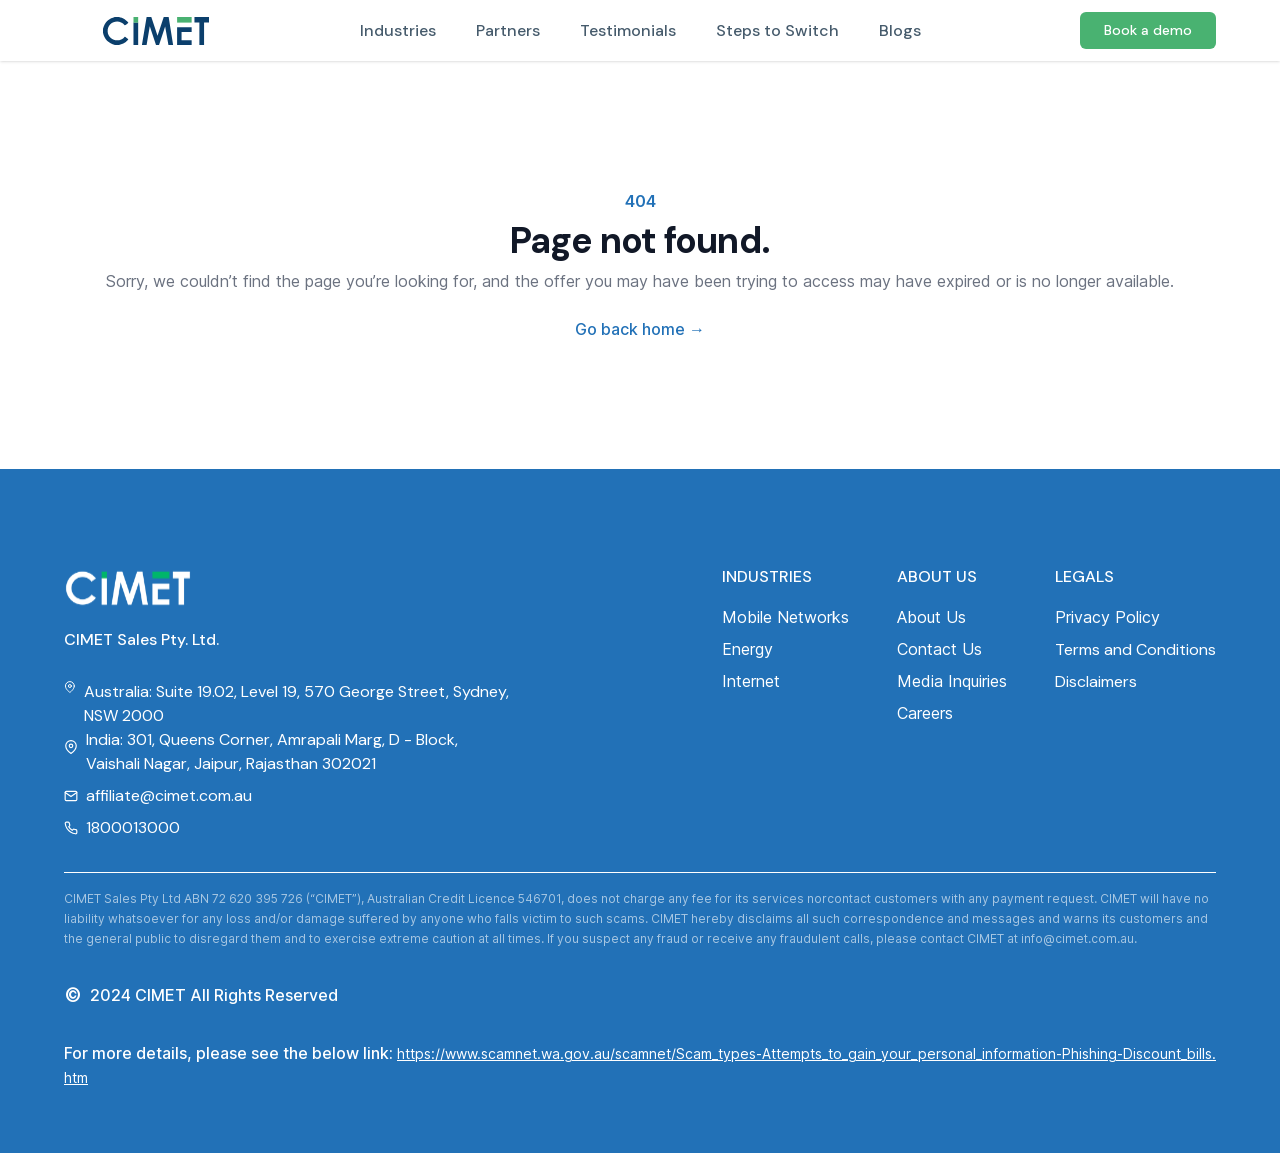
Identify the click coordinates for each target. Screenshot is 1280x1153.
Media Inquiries (952, 681)
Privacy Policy (1107, 617)
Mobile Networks (785, 617)
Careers (925, 713)
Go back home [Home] (640, 329)
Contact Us (939, 649)
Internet (751, 681)
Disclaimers (1096, 681)
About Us (931, 617)
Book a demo (1148, 30)
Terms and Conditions (1135, 649)
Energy (747, 649)
